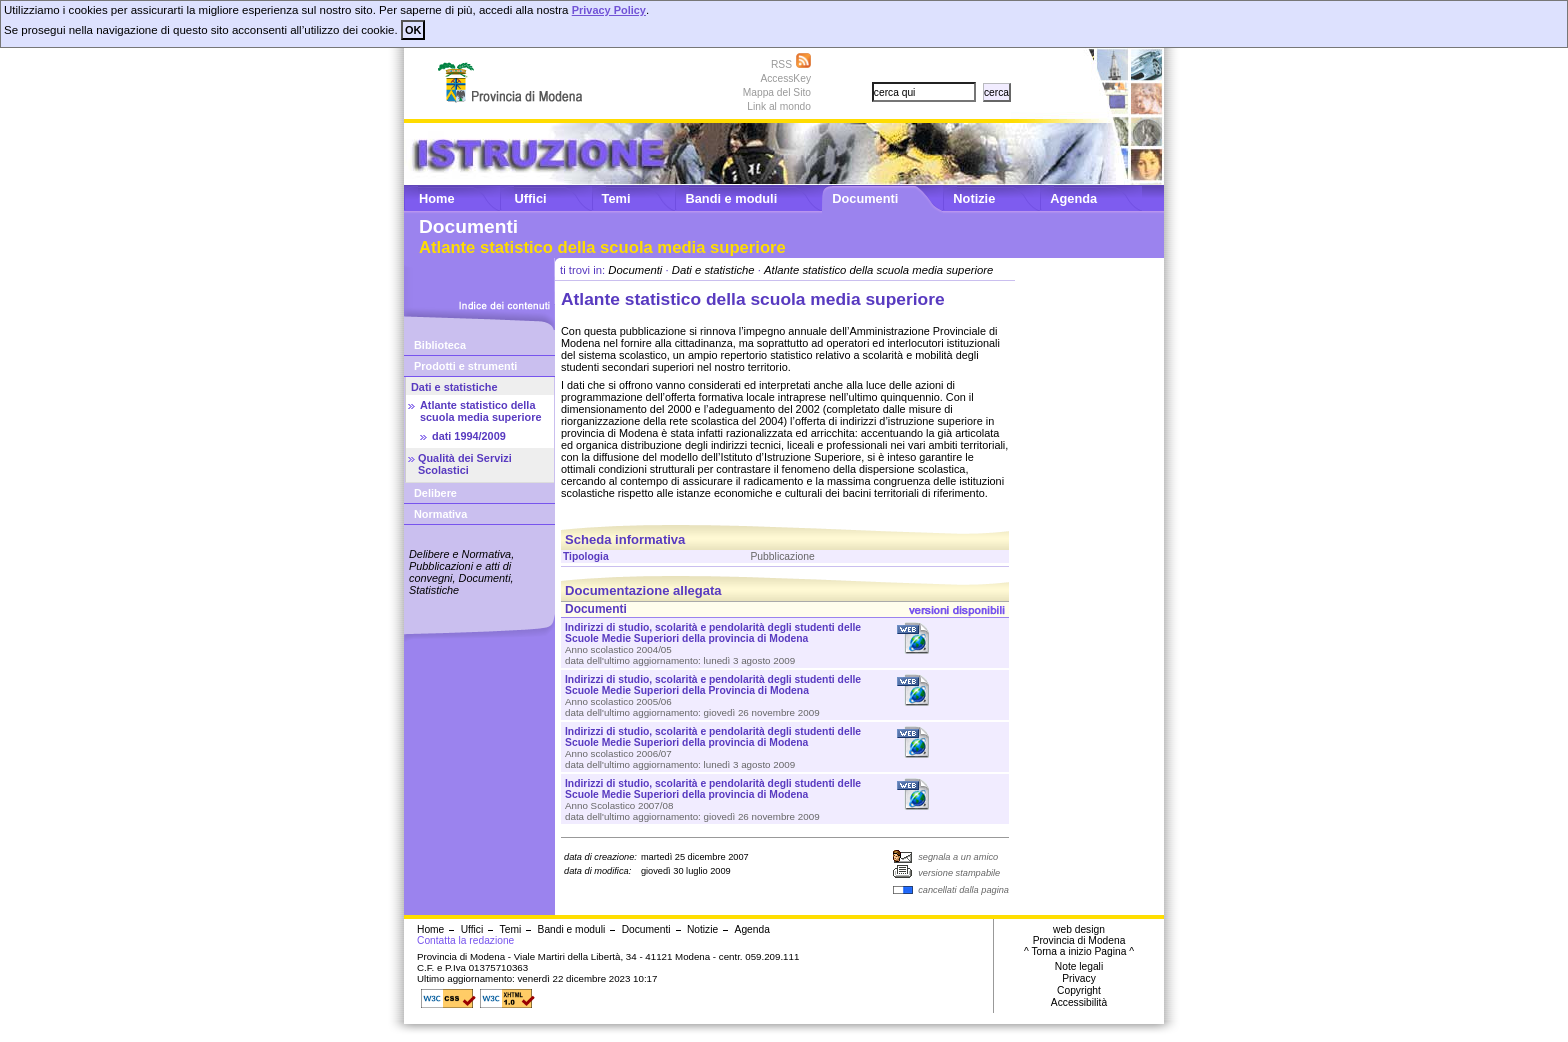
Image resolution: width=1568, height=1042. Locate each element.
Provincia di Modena (1079, 940)
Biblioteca (440, 345)
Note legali (1079, 966)
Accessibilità (1079, 1002)
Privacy (1079, 978)
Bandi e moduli (731, 198)
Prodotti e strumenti (465, 366)
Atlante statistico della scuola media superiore (480, 411)
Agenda (1073, 198)
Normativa (440, 514)
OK (413, 30)
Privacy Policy (609, 10)
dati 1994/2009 (469, 436)
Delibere (435, 493)
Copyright (1079, 990)
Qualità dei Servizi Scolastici (465, 464)
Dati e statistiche (454, 387)
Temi (616, 198)
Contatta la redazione (465, 940)
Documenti (865, 198)
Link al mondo (779, 106)
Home (437, 198)
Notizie (974, 198)
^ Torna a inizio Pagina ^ (1079, 951)
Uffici (531, 198)
